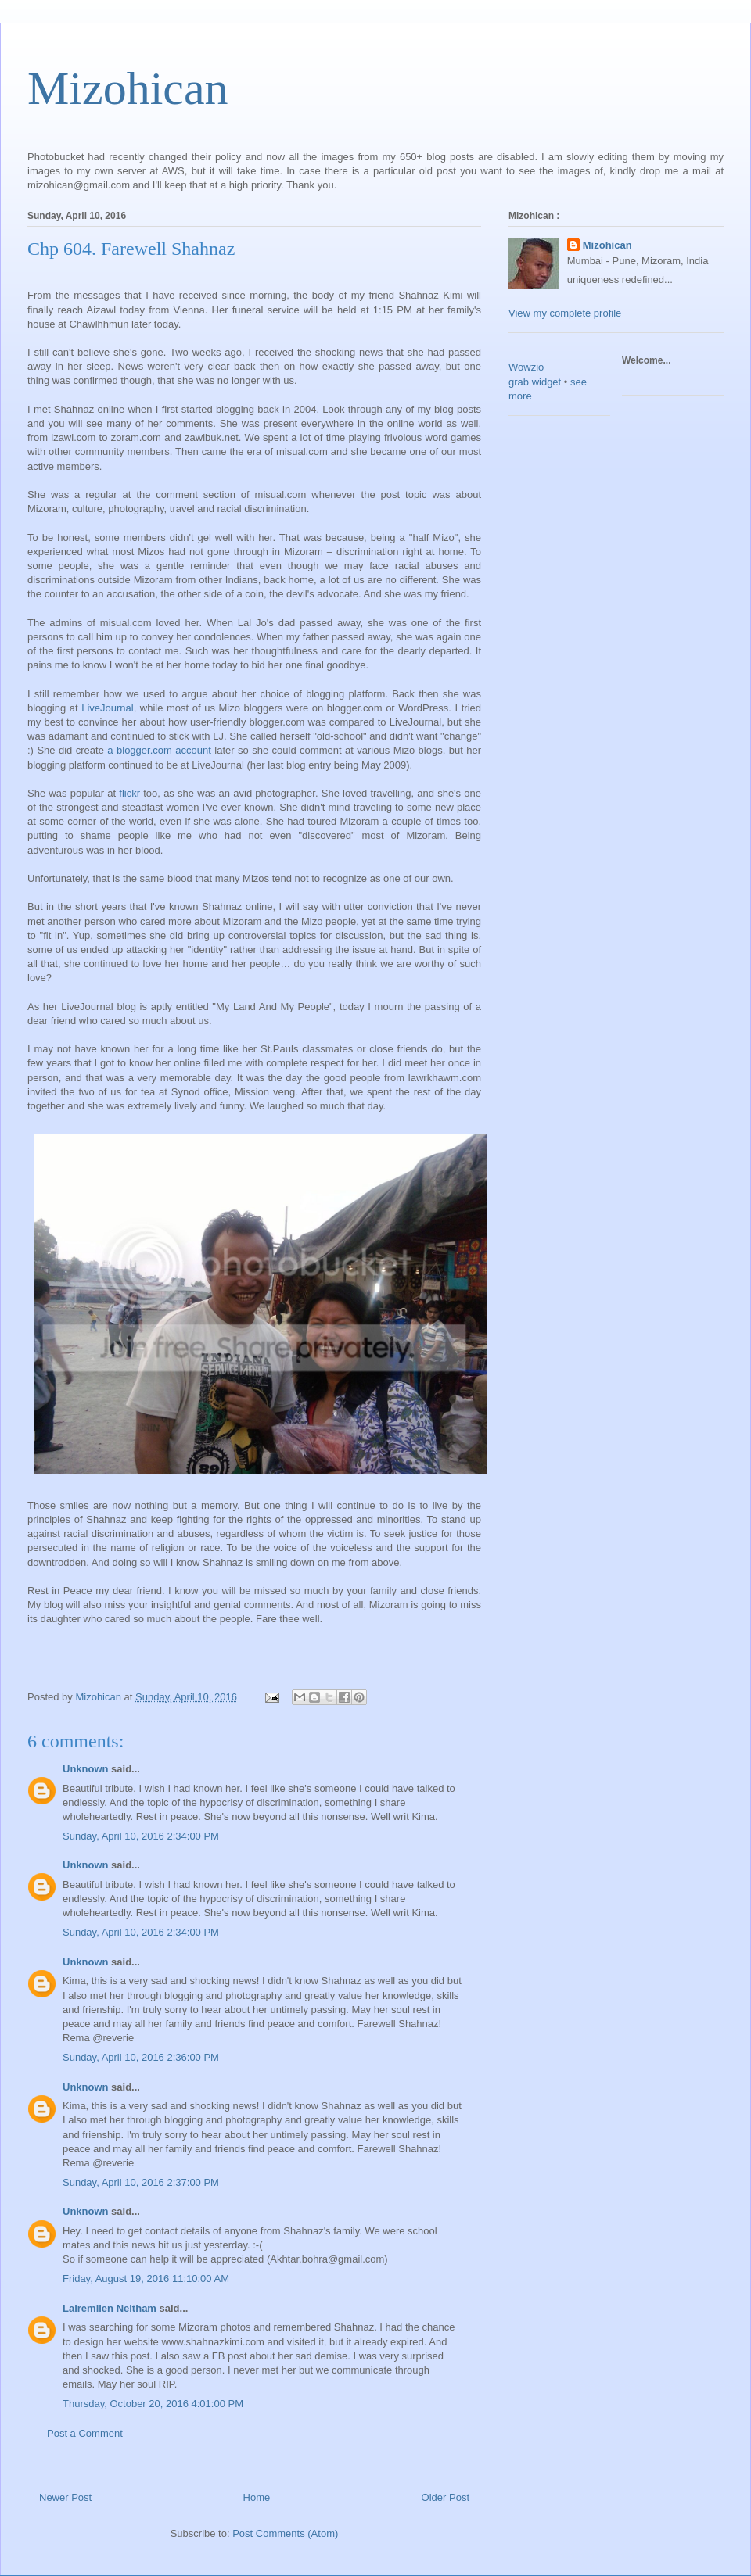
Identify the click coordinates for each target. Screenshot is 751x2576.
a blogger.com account (158, 750)
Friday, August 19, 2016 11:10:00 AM (146, 2278)
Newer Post (65, 2497)
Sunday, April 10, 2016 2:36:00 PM (141, 2057)
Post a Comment (85, 2433)
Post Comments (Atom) (285, 2533)
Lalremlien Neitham (109, 2308)
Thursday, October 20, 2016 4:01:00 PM (153, 2403)
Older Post (445, 2497)
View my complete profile (564, 313)
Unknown (86, 1769)
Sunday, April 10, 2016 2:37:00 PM (141, 2182)
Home (257, 2497)
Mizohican (127, 88)
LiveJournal (107, 708)
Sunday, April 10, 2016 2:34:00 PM (141, 1836)
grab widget (534, 382)
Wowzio (526, 367)
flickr (129, 793)
